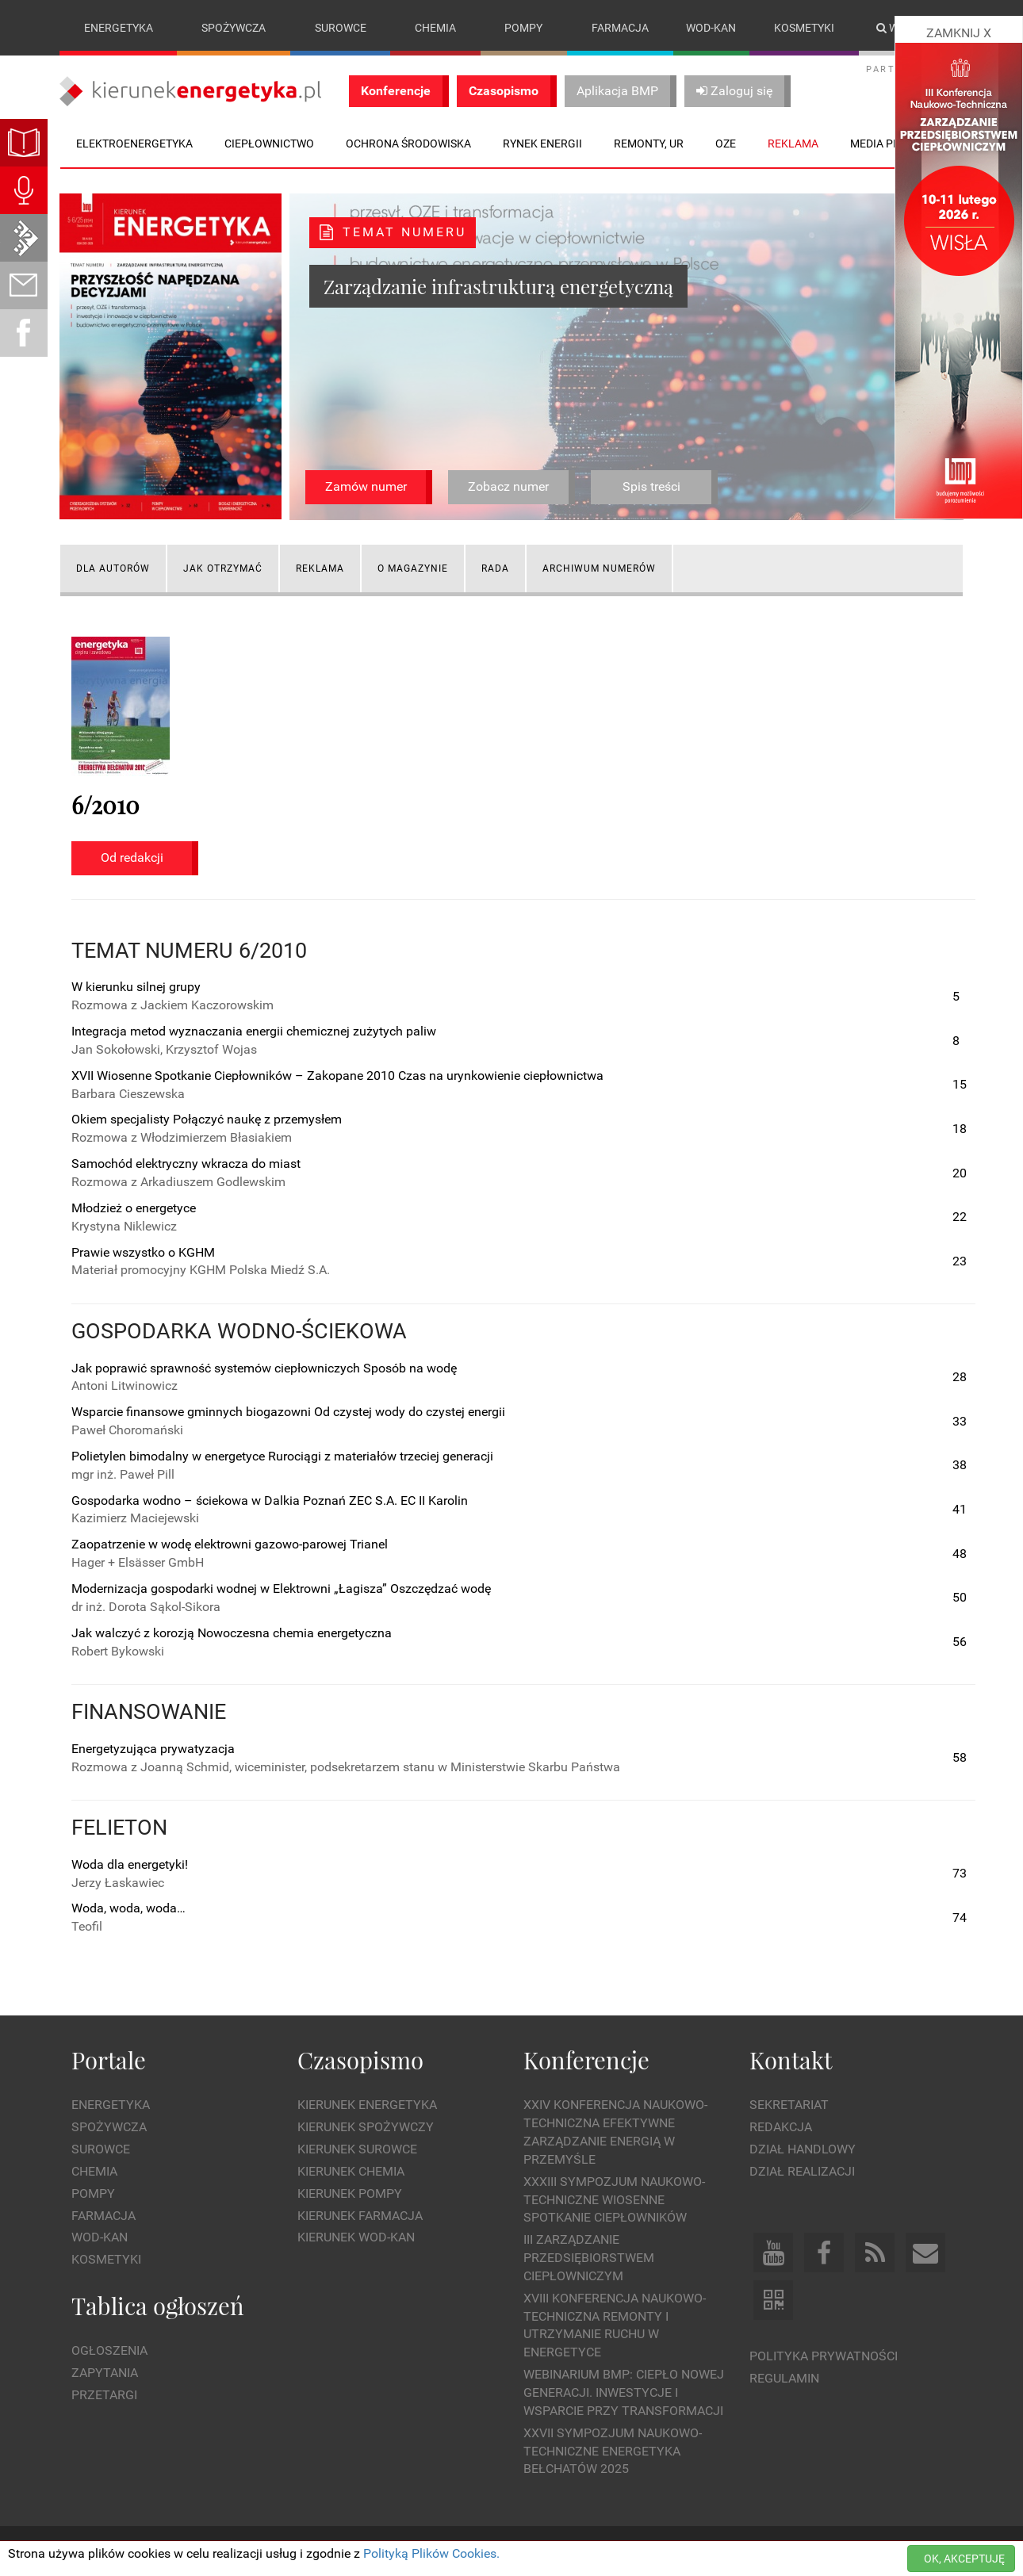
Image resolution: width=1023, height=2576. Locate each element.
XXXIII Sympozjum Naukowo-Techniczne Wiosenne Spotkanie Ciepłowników (614, 2200)
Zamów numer (366, 486)
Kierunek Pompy (349, 2193)
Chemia (435, 27)
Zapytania (104, 2372)
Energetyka (118, 27)
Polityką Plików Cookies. (431, 2553)
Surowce (340, 27)
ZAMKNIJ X (958, 32)
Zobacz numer (508, 486)
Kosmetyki (804, 27)
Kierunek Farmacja (360, 2215)
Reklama (320, 568)
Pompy (523, 27)
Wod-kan (711, 27)
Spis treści (651, 486)
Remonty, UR (649, 143)
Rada (495, 568)
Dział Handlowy (802, 2149)
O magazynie (412, 568)
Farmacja (620, 27)
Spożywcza (233, 27)
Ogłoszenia (109, 2351)
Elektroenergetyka (134, 143)
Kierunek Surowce (357, 2149)
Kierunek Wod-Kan (356, 2237)
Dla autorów (113, 568)
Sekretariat (789, 2105)
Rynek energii (542, 143)
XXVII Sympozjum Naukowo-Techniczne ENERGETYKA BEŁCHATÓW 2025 (612, 2451)
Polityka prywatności (823, 2356)
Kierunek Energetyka (367, 2105)
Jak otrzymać (222, 568)
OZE (725, 143)
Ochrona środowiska (408, 143)
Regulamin (784, 2378)
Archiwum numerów (599, 568)
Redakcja (780, 2126)
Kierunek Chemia (350, 2171)
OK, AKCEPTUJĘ (964, 2558)
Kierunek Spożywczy (365, 2126)
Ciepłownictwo (269, 143)
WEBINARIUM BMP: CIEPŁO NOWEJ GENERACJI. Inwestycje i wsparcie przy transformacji (623, 2392)
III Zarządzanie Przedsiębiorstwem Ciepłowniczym (588, 2257)
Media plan (882, 143)
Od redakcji (132, 857)
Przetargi (104, 2394)
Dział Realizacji (802, 2171)
